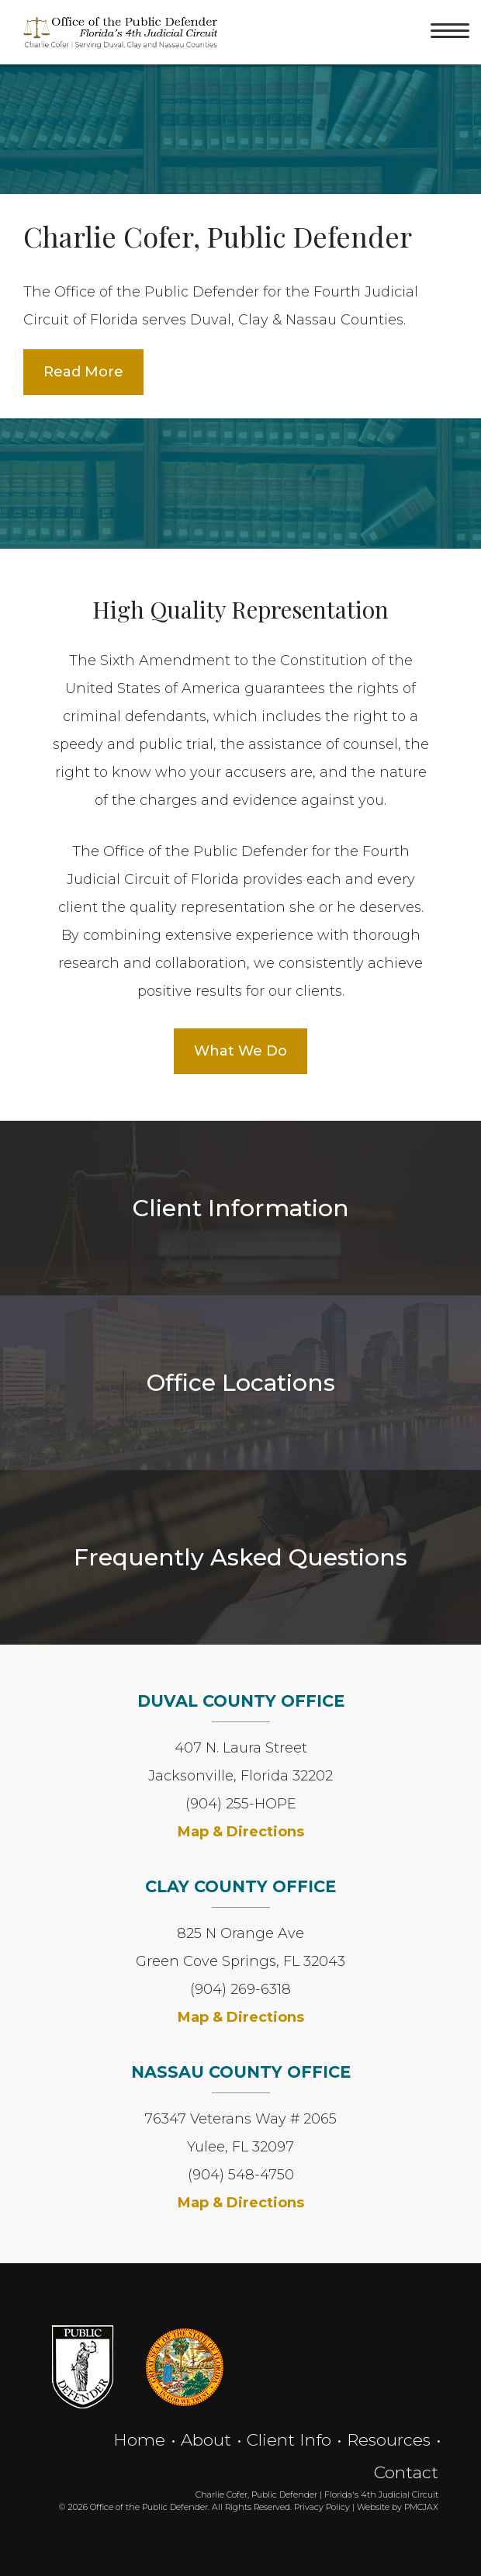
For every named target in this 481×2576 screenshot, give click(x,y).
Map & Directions (241, 1831)
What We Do (240, 1050)
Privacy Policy (322, 2507)
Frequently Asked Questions (240, 1557)
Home (139, 2439)
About (206, 2439)
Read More (83, 371)
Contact (406, 2472)
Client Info (289, 2439)
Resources (389, 2439)
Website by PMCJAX (397, 2507)
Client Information (241, 1208)
